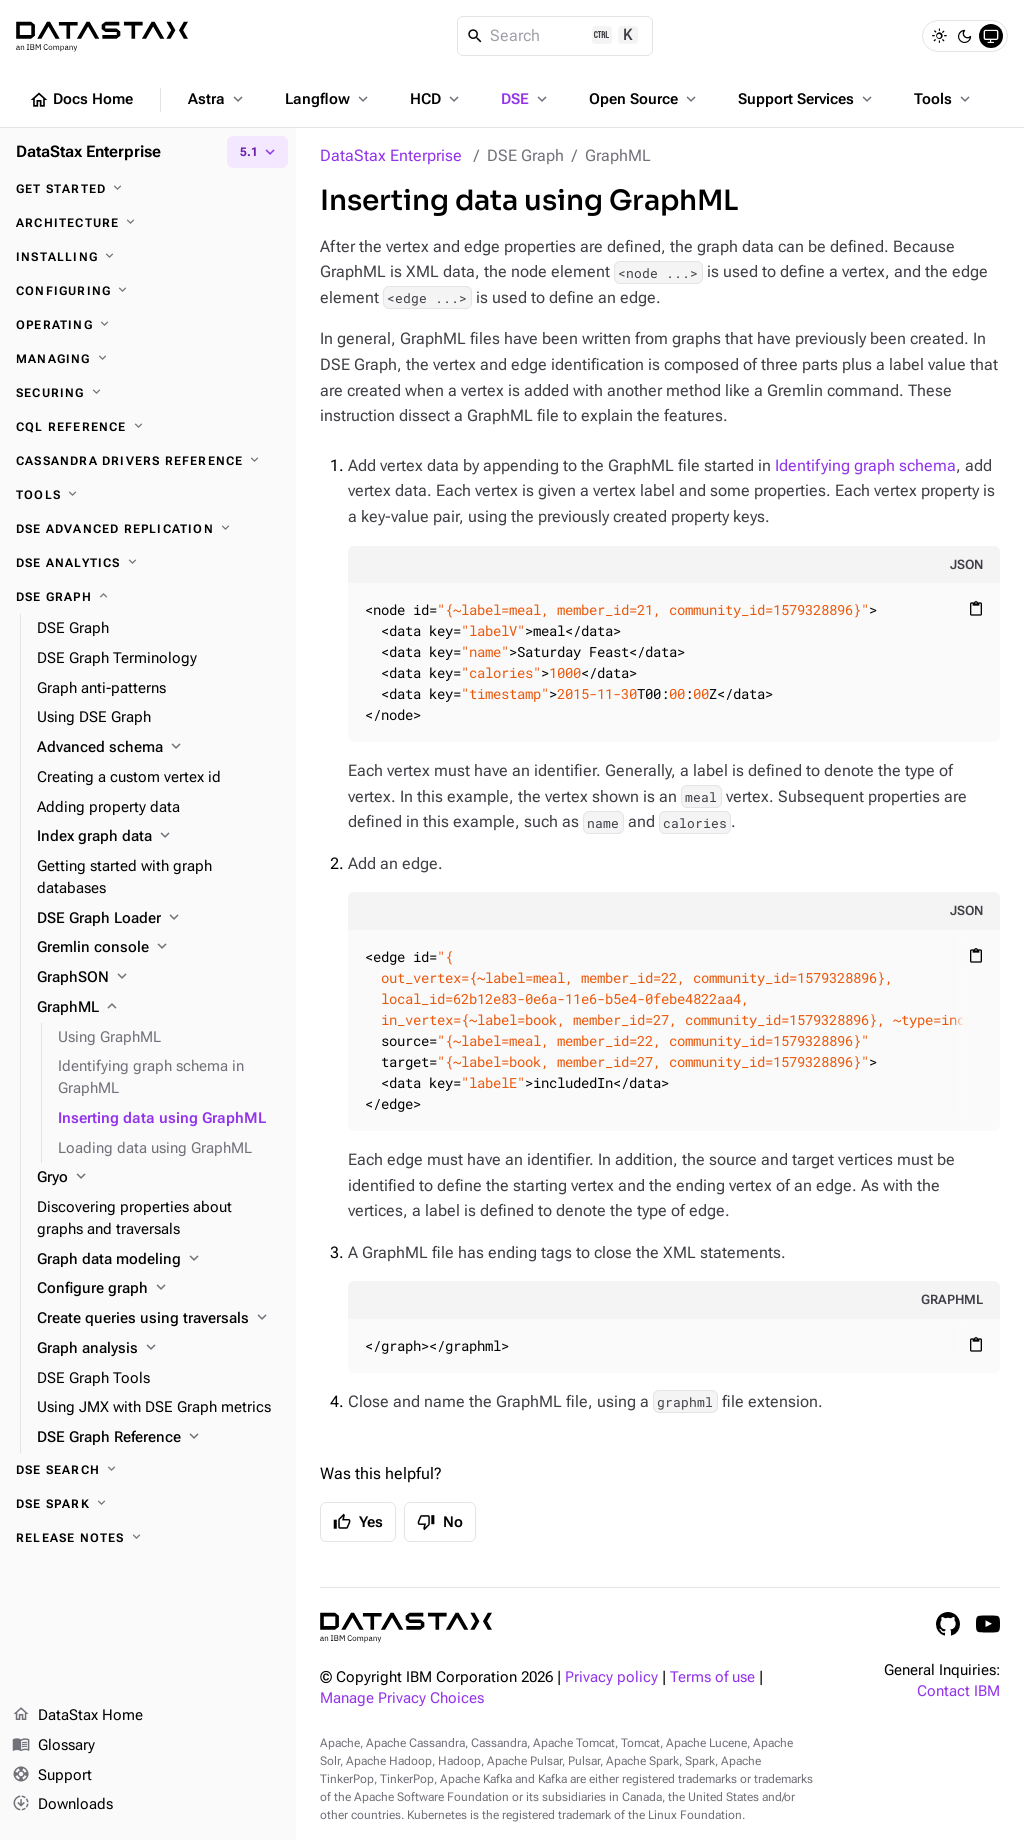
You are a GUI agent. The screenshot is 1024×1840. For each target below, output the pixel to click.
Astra (217, 99)
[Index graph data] (158, 837)
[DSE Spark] (148, 1504)
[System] (991, 36)
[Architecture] (148, 223)
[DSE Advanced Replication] (148, 529)
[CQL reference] (148, 427)
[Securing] (148, 393)
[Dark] (965, 36)
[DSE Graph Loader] (158, 919)
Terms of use (712, 1677)
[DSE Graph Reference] (158, 1438)
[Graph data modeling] (158, 1260)
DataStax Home (77, 1716)
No (440, 1522)
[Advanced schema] (158, 748)
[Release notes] (148, 1538)
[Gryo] (158, 1178)
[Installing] (148, 257)
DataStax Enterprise (391, 155)
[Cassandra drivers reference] (148, 461)
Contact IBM (958, 1691)
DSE (526, 99)
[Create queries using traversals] (158, 1319)
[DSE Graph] (148, 597)
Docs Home (81, 100)
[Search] (555, 36)
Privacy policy (611, 1677)
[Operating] (148, 325)
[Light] (939, 36)
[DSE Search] (148, 1470)
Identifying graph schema (865, 465)
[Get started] (148, 189)
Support (52, 1776)
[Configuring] (148, 291)
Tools (944, 99)
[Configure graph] (158, 1289)
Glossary (53, 1746)
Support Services (807, 99)
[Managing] (148, 359)
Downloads (62, 1805)
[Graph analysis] (158, 1349)
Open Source (644, 99)
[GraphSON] (158, 978)
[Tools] (148, 495)
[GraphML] (158, 1008)
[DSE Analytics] (148, 563)
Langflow (328, 99)
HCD (436, 99)
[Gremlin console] (158, 948)
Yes (358, 1522)
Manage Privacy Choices (402, 1698)
